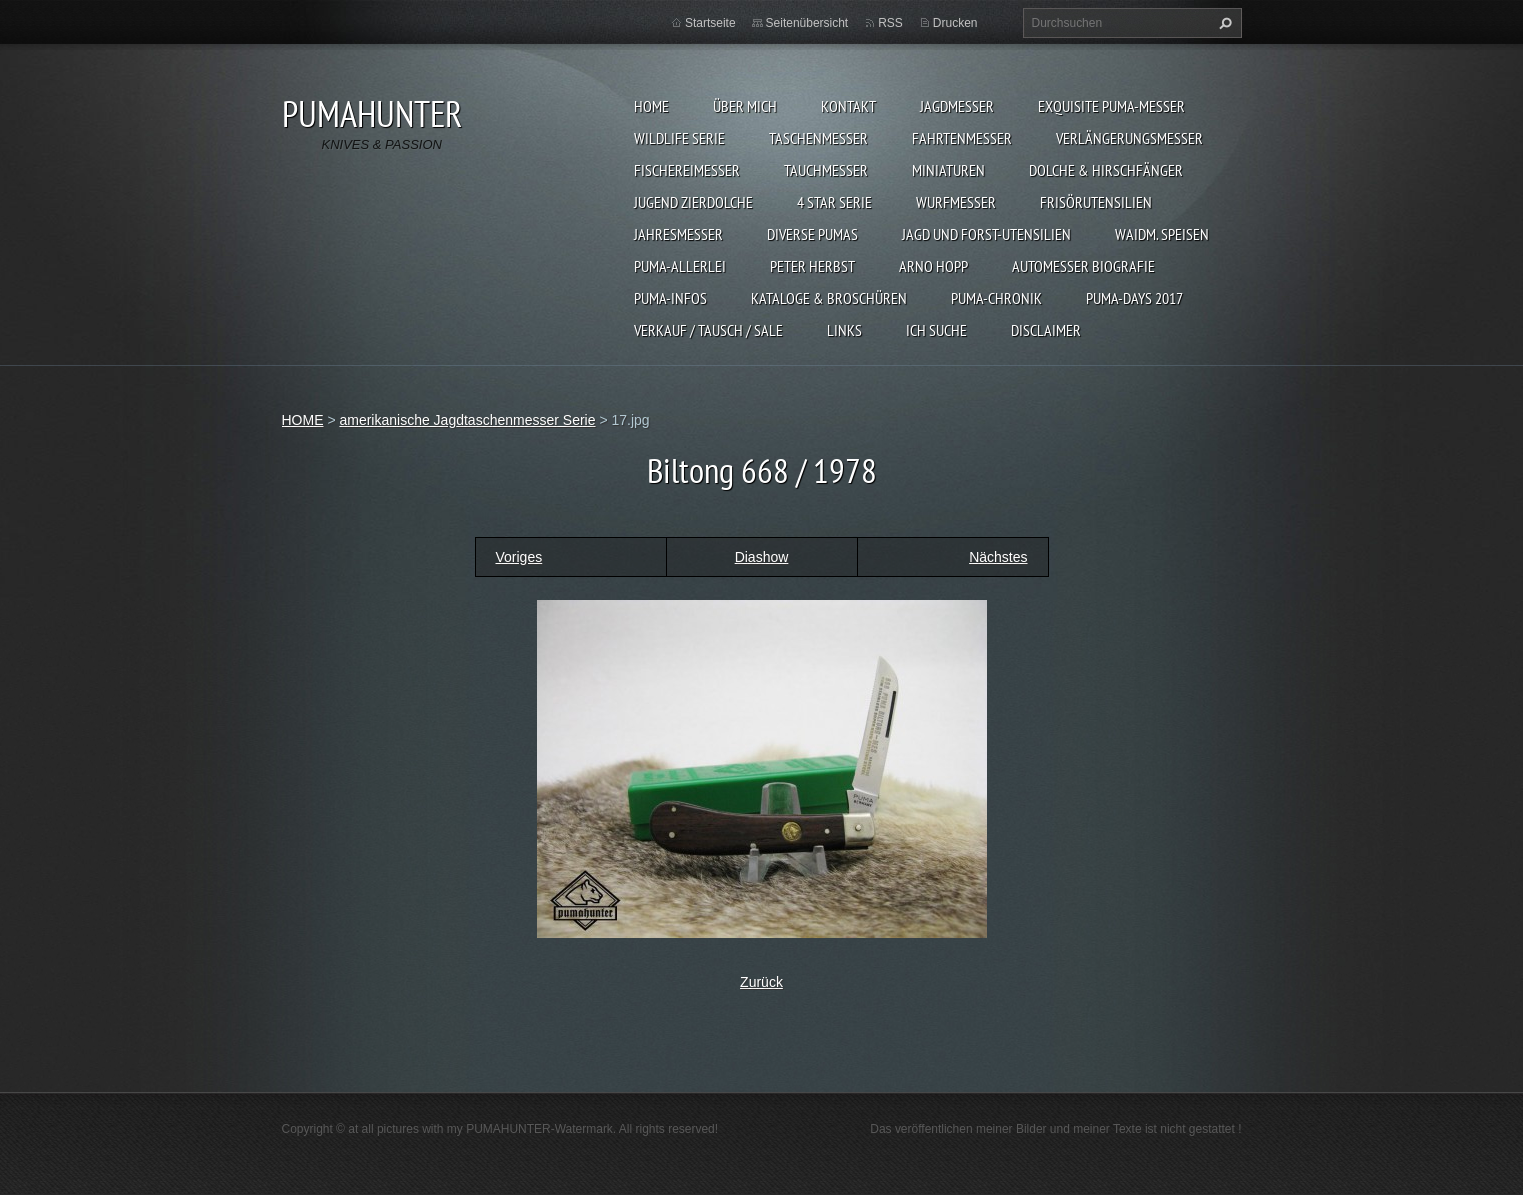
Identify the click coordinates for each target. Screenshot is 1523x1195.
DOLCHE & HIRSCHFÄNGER (1106, 170)
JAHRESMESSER (678, 234)
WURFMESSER (956, 202)
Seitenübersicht (807, 23)
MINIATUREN (948, 170)
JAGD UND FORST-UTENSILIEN (986, 234)
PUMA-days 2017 (1134, 298)
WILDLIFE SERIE (679, 138)
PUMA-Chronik (996, 298)
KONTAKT (848, 106)
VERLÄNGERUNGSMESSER (1129, 138)
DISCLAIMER (1046, 330)
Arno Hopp (933, 266)
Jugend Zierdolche (693, 202)
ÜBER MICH (745, 106)
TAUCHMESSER (826, 170)
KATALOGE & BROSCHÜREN (829, 298)
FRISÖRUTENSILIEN (1096, 202)
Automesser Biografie (1083, 266)
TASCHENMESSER (818, 138)
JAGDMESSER (957, 106)
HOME (651, 106)
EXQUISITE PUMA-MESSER (1111, 106)
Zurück (761, 982)
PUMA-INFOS (670, 298)
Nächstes (998, 557)
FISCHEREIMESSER (687, 170)
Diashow (762, 557)
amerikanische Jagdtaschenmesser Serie (467, 420)
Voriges (519, 557)
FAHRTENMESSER (962, 138)
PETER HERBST (812, 266)
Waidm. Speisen (1162, 234)
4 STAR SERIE (834, 202)
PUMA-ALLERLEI (680, 266)
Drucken (955, 23)
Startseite (710, 23)
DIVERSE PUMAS (812, 234)
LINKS (844, 330)
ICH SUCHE (936, 330)
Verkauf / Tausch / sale (708, 330)
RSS (890, 23)
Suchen (1223, 23)
